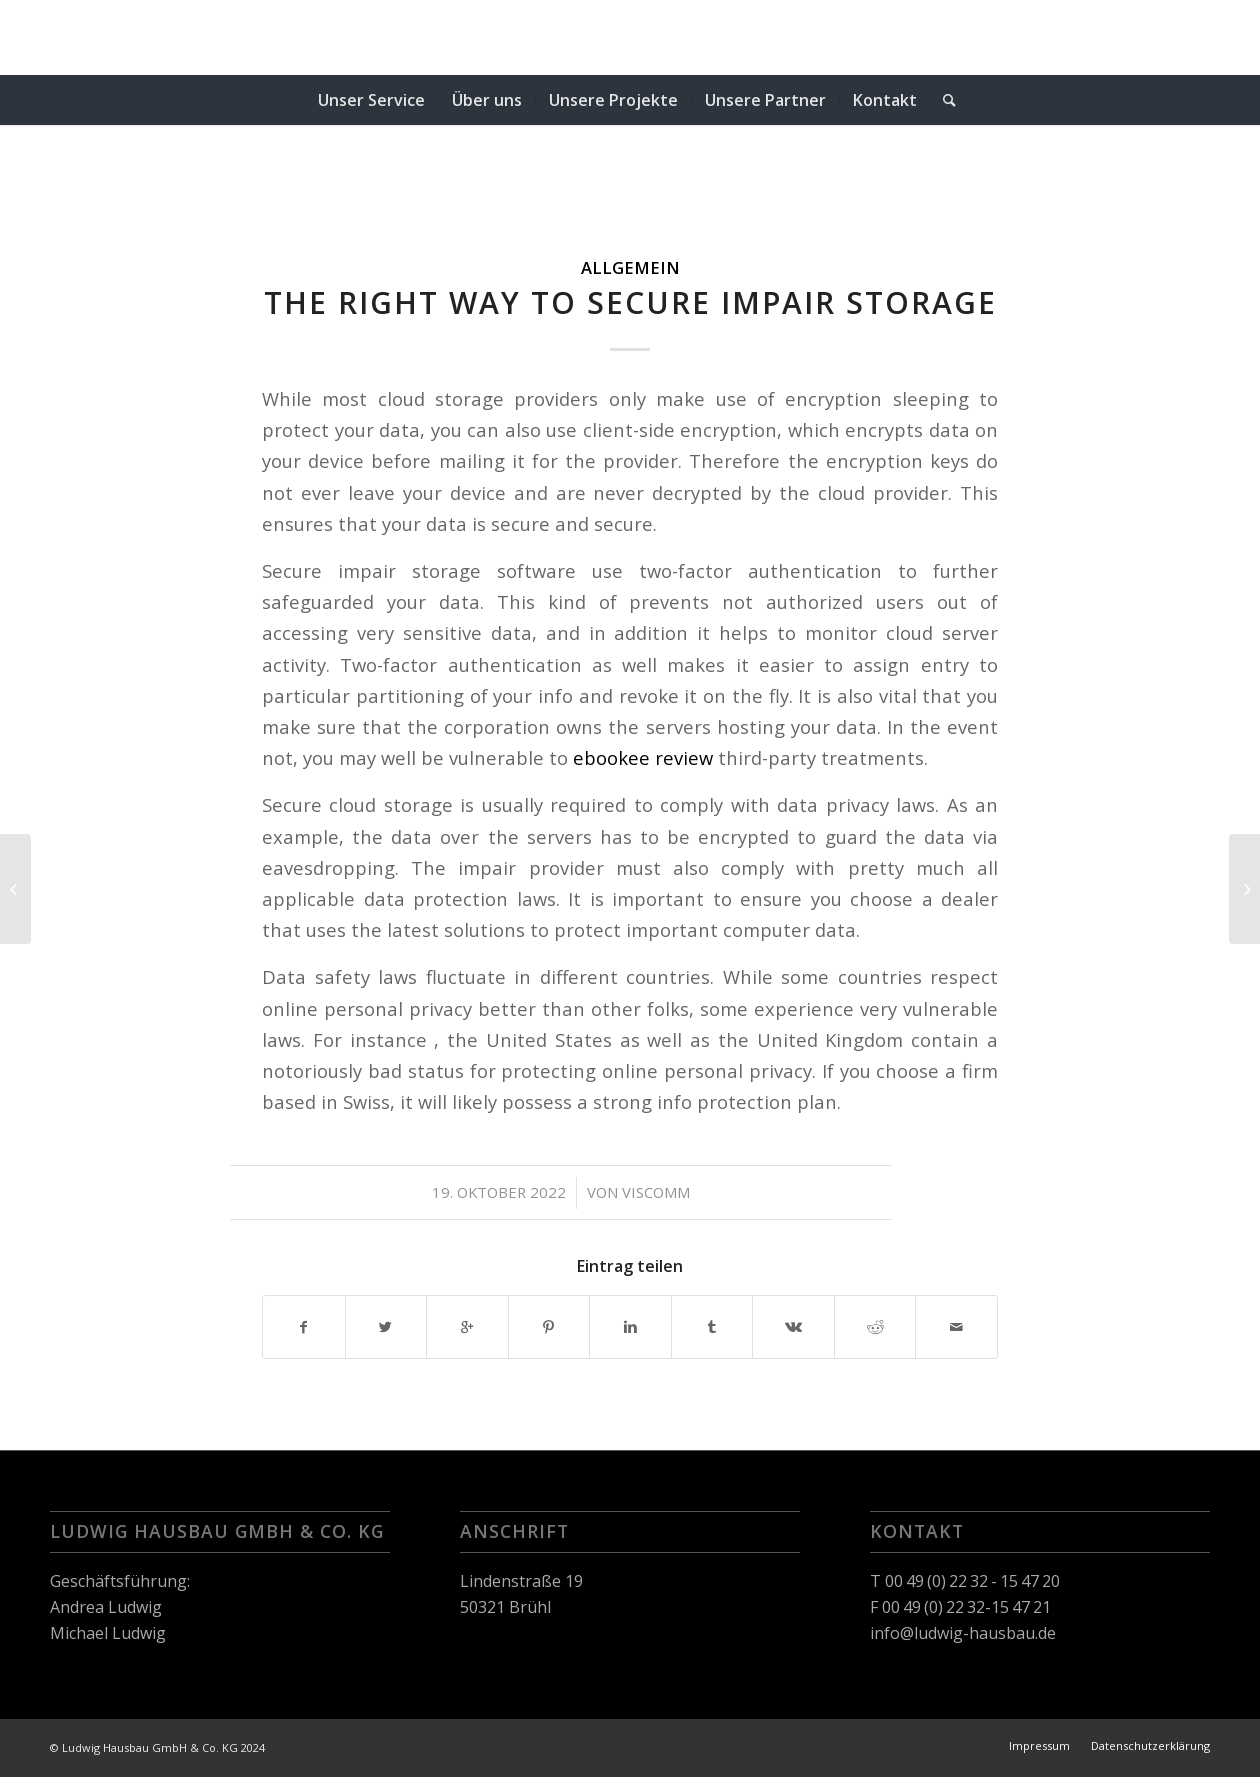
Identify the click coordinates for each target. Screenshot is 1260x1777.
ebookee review (643, 757)
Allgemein (630, 267)
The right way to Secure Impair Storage (630, 302)
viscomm (656, 1192)
